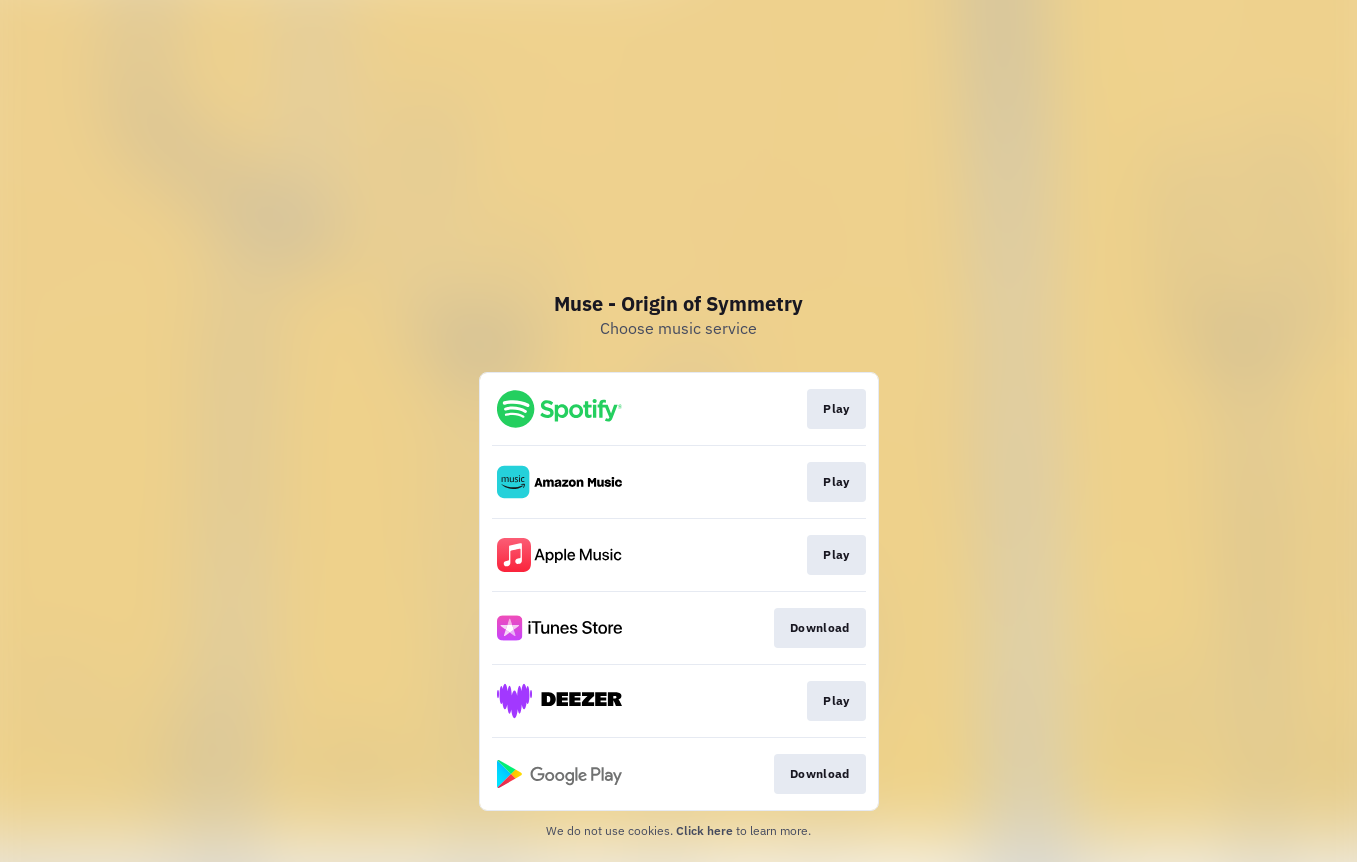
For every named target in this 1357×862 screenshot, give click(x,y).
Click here (704, 830)
